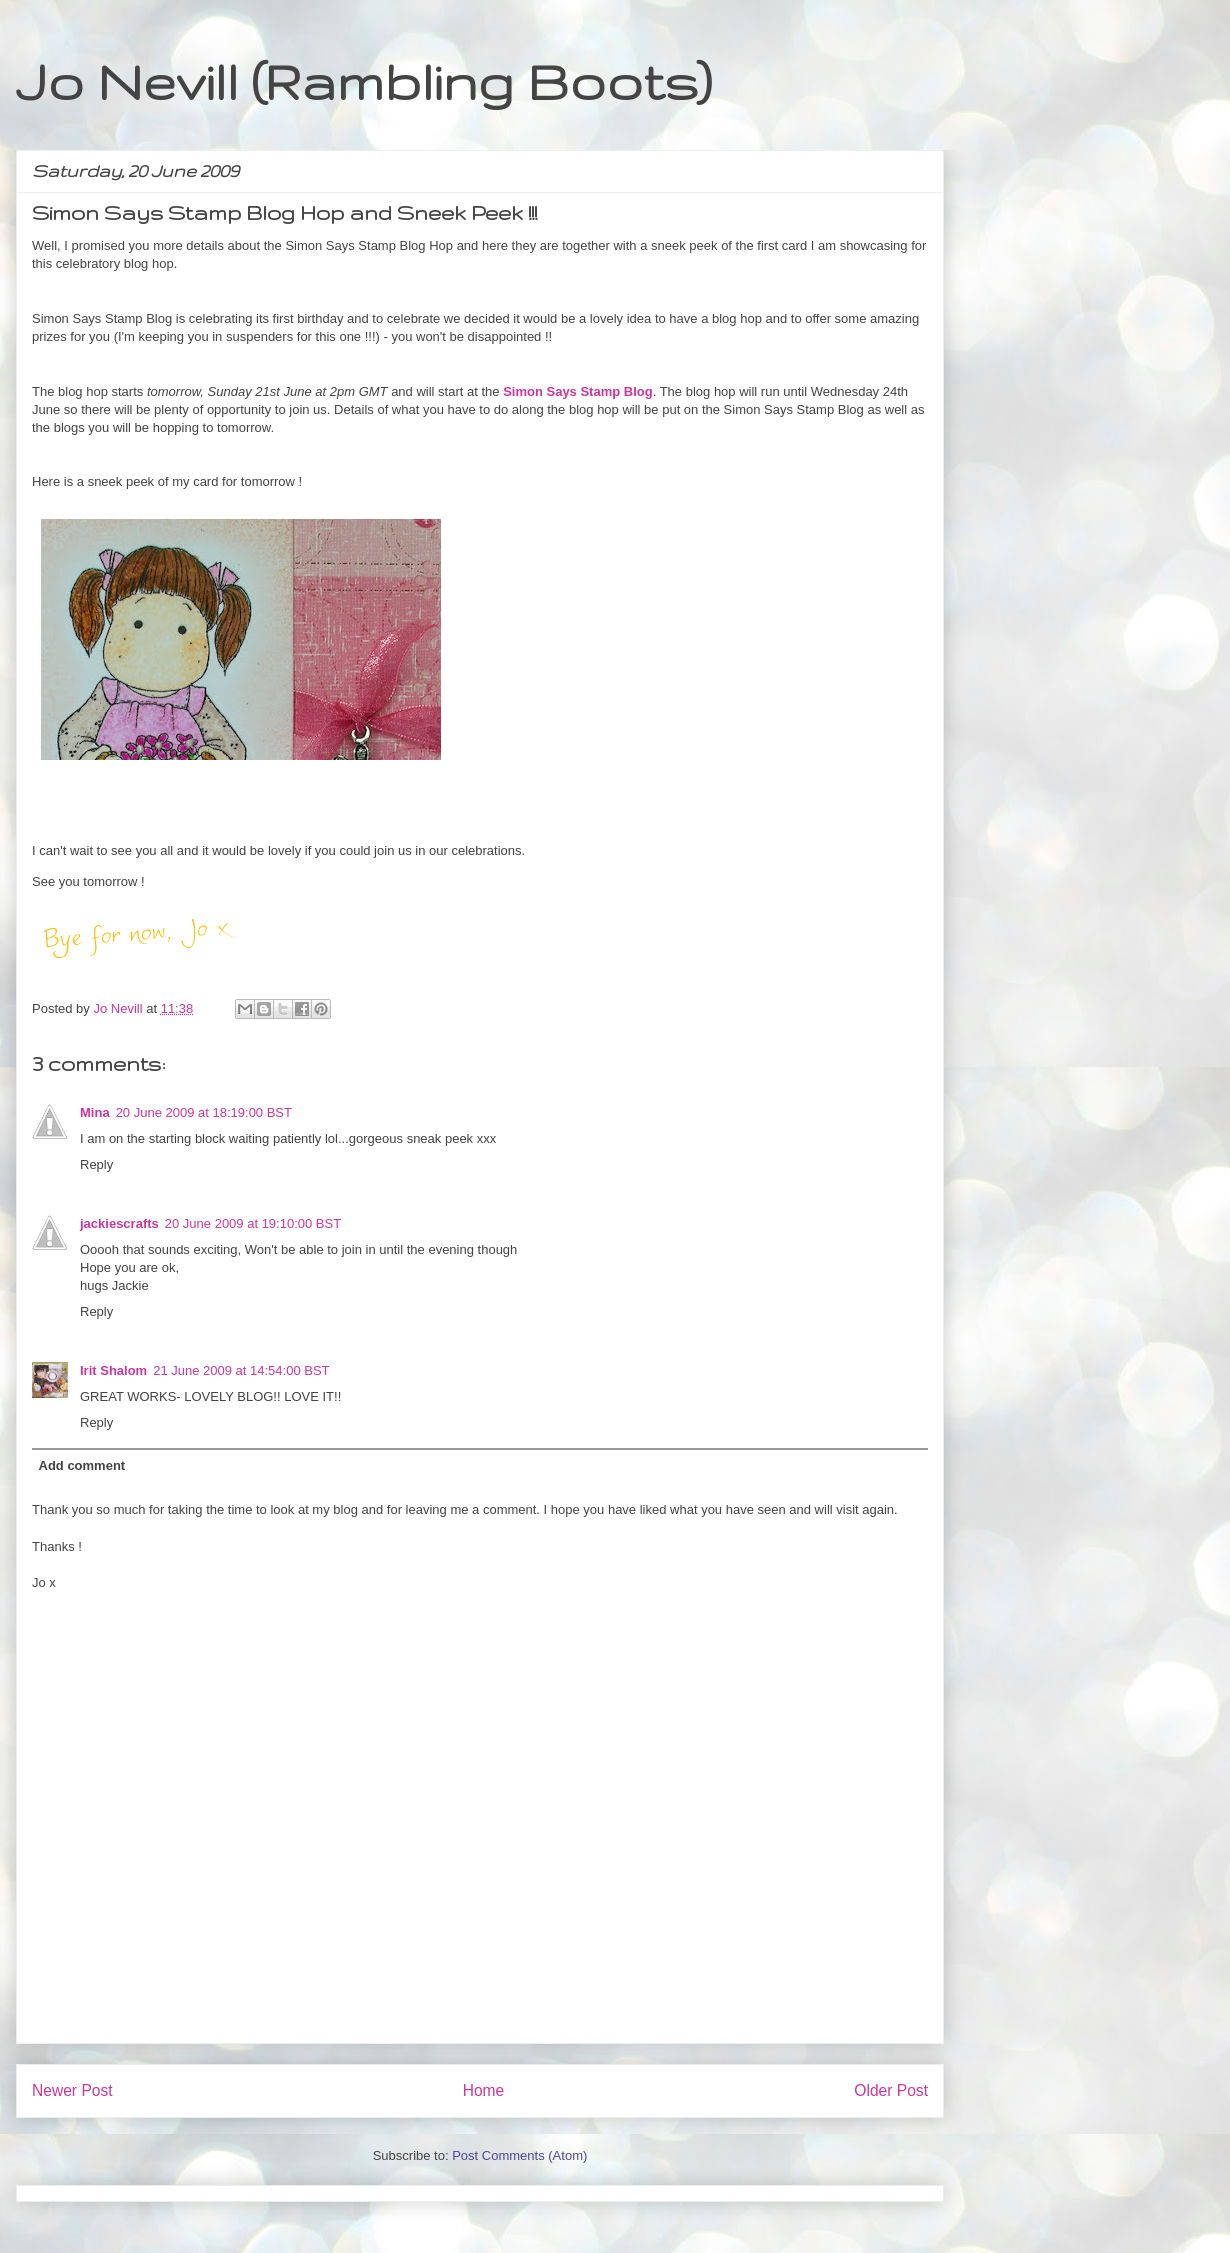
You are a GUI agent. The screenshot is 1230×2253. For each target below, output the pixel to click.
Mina (95, 1112)
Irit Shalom (113, 1370)
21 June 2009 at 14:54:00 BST (241, 1370)
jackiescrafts (119, 1223)
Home (484, 2090)
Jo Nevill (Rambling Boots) (363, 81)
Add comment (82, 1465)
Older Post (891, 2090)
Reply (96, 1164)
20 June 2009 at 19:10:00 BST (253, 1223)
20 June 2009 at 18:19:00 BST (204, 1112)
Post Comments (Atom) (519, 2155)
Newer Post (72, 2090)
